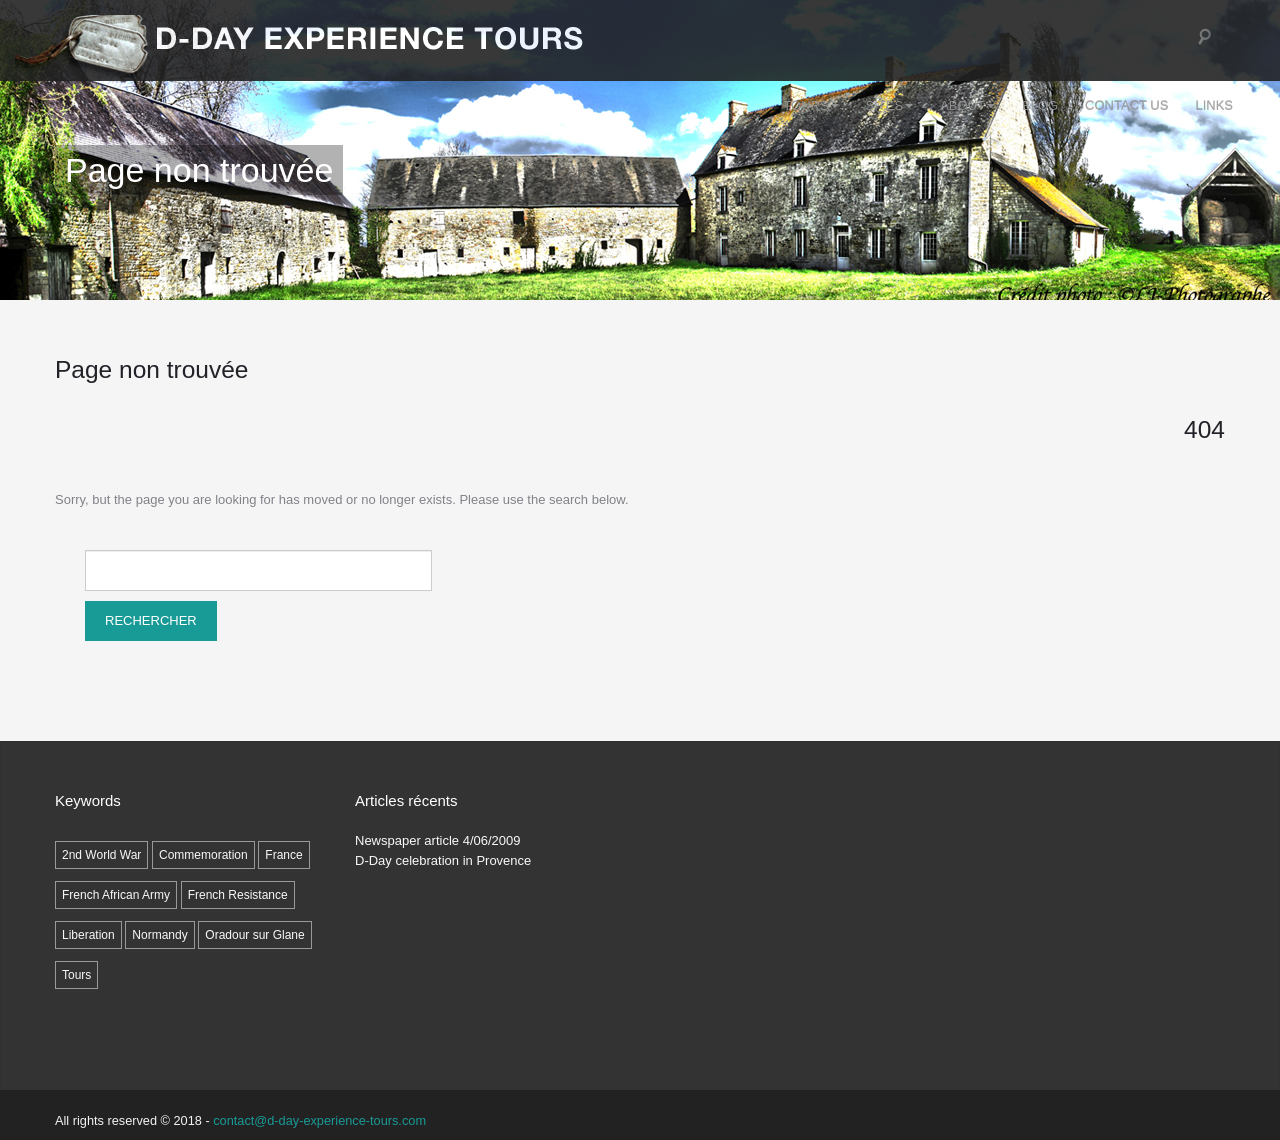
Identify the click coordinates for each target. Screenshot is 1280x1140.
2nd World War (101, 855)
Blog (1040, 105)
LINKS (1214, 105)
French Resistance (238, 895)
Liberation (88, 935)
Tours (810, 105)
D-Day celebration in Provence (443, 860)
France (283, 855)
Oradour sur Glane (254, 935)
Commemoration (203, 855)
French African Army (116, 895)
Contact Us (1126, 105)
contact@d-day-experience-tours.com (319, 1120)
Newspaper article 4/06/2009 (438, 840)
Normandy (159, 935)
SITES (890, 105)
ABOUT (967, 105)
